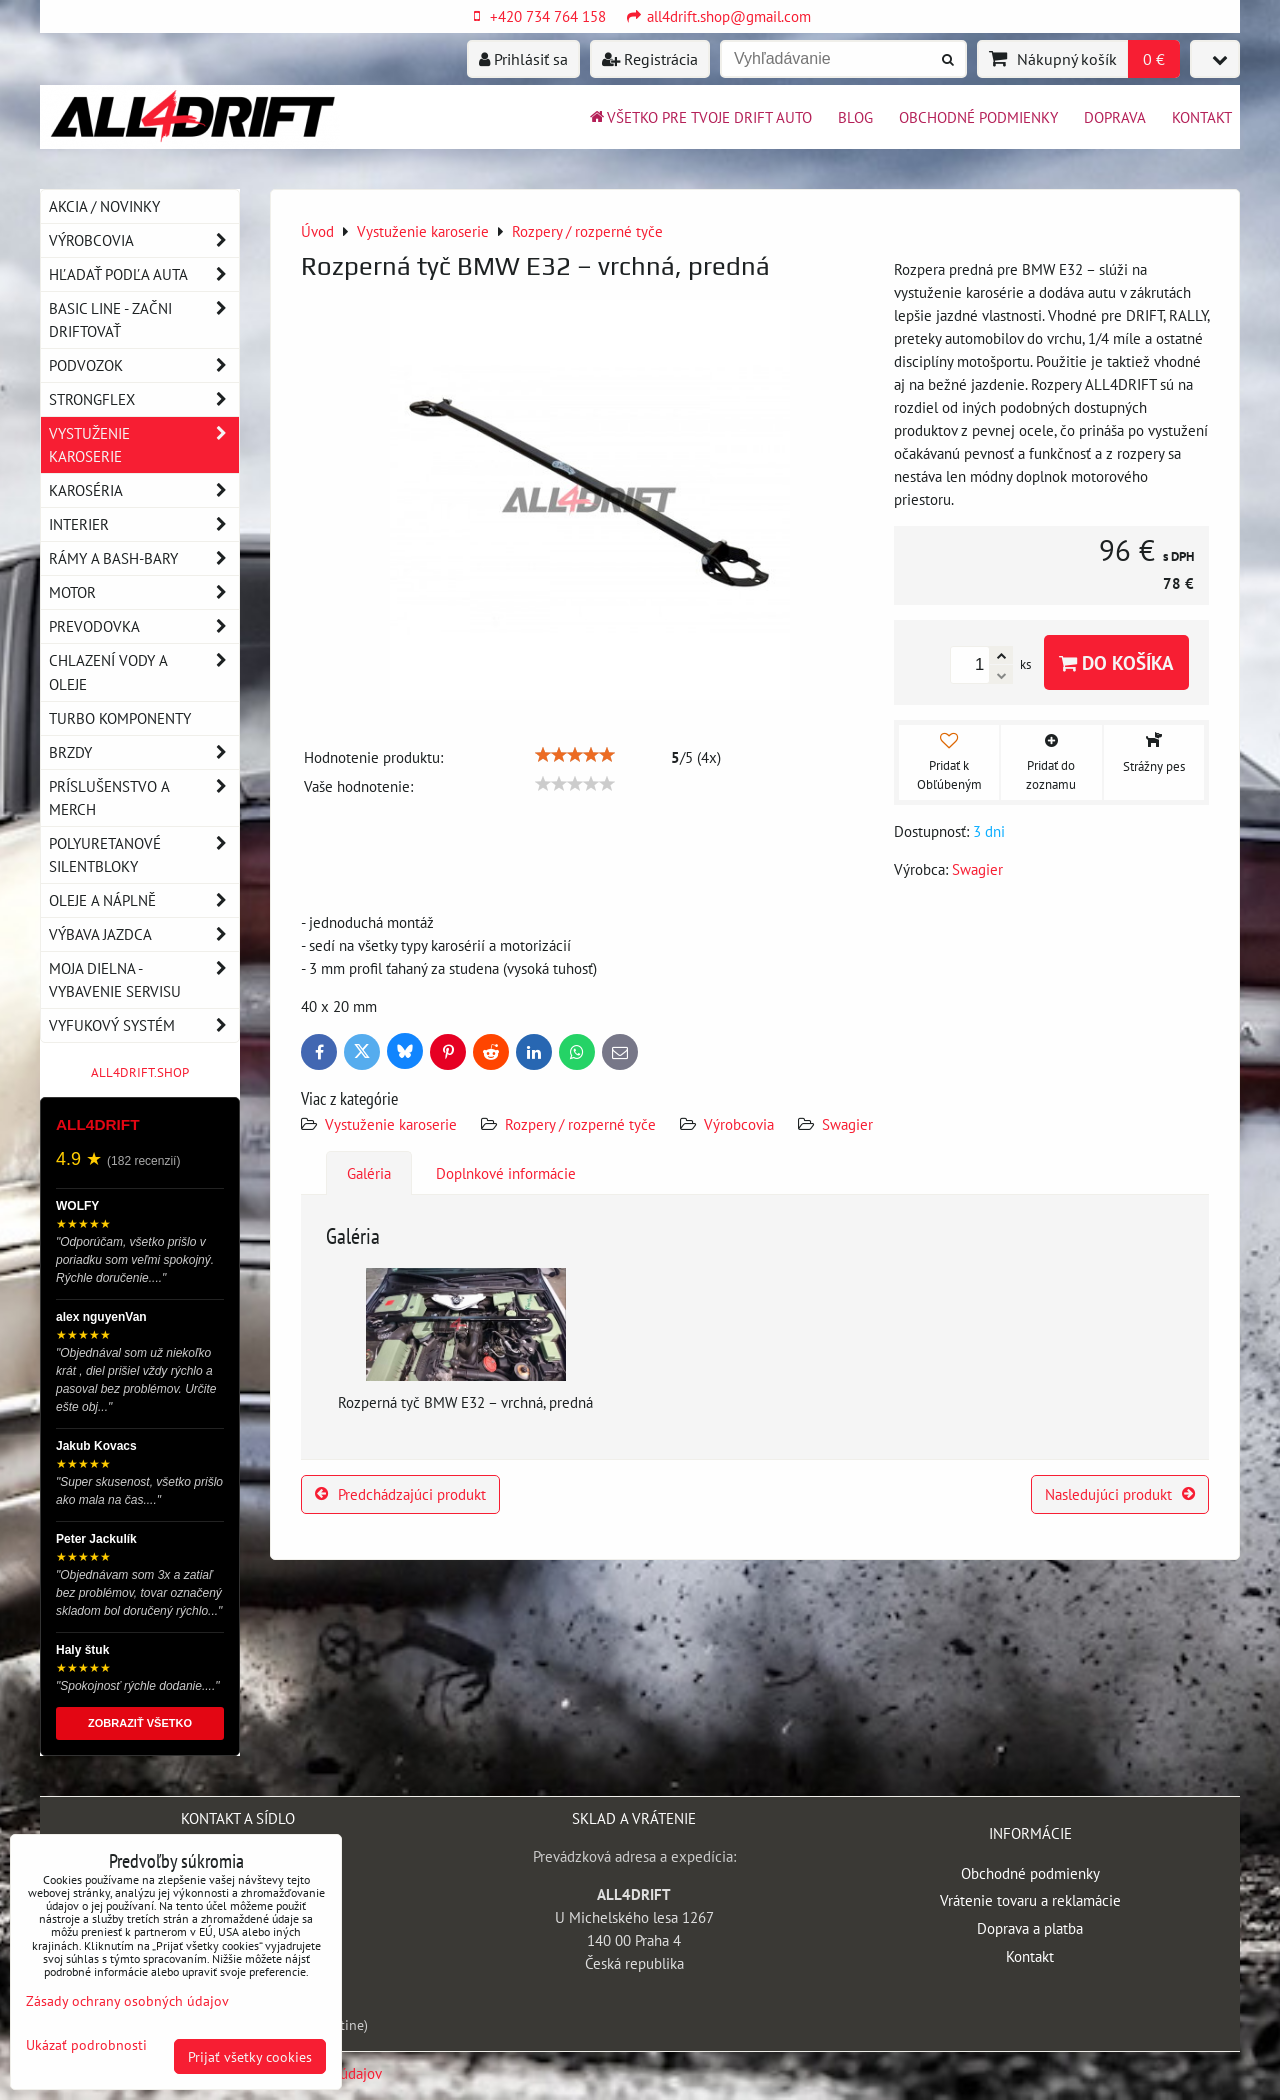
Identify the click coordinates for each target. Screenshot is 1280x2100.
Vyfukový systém (144, 1025)
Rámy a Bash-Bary (144, 558)
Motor (144, 592)
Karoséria (144, 490)
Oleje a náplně (144, 900)
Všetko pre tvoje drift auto (699, 117)
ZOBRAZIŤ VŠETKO (140, 1723)
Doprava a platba (1030, 1928)
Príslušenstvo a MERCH (144, 798)
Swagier (847, 1124)
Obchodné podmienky (978, 117)
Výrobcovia (739, 1124)
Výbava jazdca (144, 934)
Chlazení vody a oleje (144, 672)
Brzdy (144, 752)
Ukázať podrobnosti (86, 2045)
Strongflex (144, 399)
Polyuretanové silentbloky (144, 855)
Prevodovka (144, 626)
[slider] (575, 755)
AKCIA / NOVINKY (104, 206)
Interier (144, 524)
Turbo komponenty (120, 718)
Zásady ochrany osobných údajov (127, 2000)
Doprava (1115, 117)
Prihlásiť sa (523, 59)
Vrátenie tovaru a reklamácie (1030, 1900)
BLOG (855, 117)
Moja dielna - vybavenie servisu (144, 980)
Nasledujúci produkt (1120, 1494)
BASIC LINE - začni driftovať (144, 320)
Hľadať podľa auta (144, 274)
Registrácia (650, 59)
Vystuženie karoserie (391, 1124)
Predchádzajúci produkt (400, 1494)
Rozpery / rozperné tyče (580, 1124)
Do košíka (1116, 662)
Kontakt (1202, 117)
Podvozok (144, 365)
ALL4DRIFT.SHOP (140, 1072)
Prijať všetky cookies (250, 2056)
